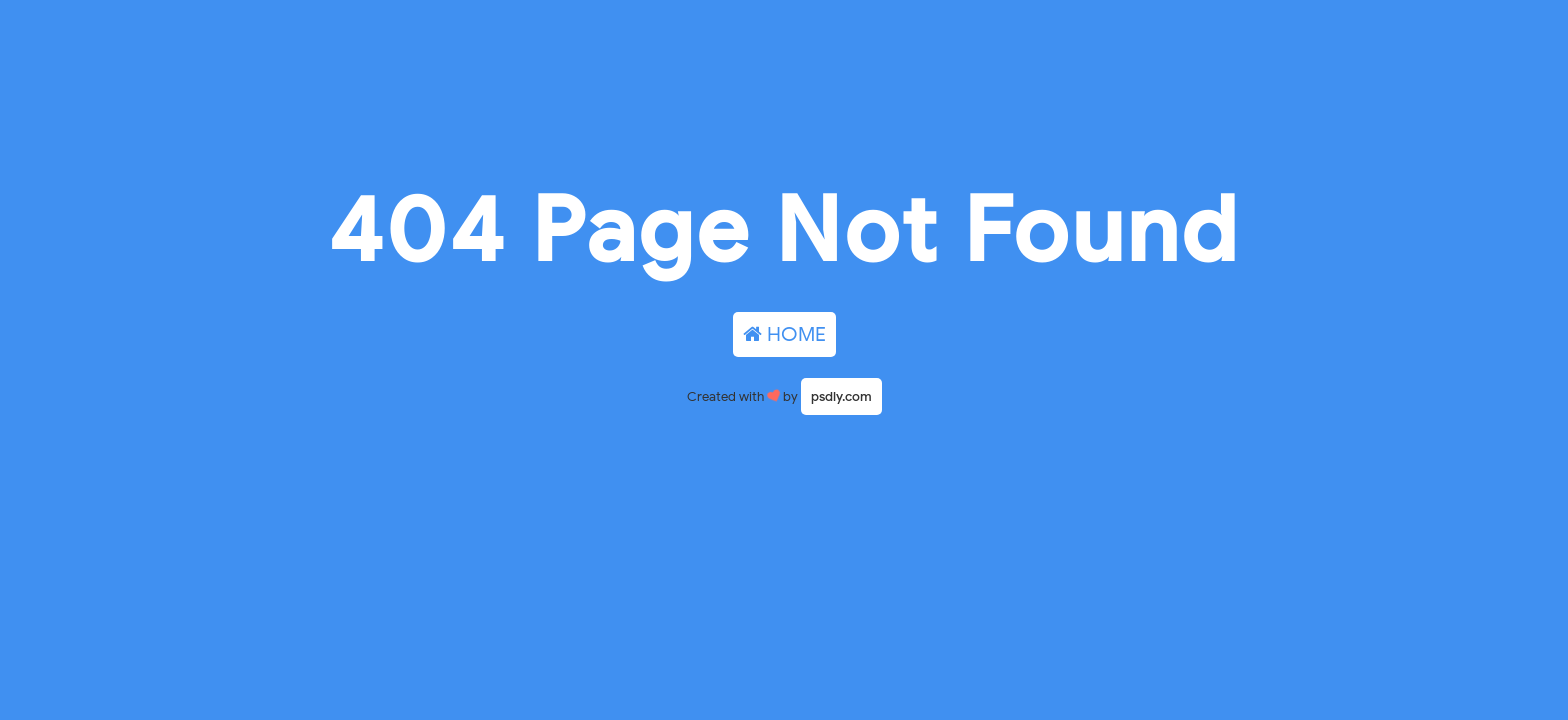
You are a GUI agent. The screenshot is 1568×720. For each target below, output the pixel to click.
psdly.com (841, 396)
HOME (784, 334)
